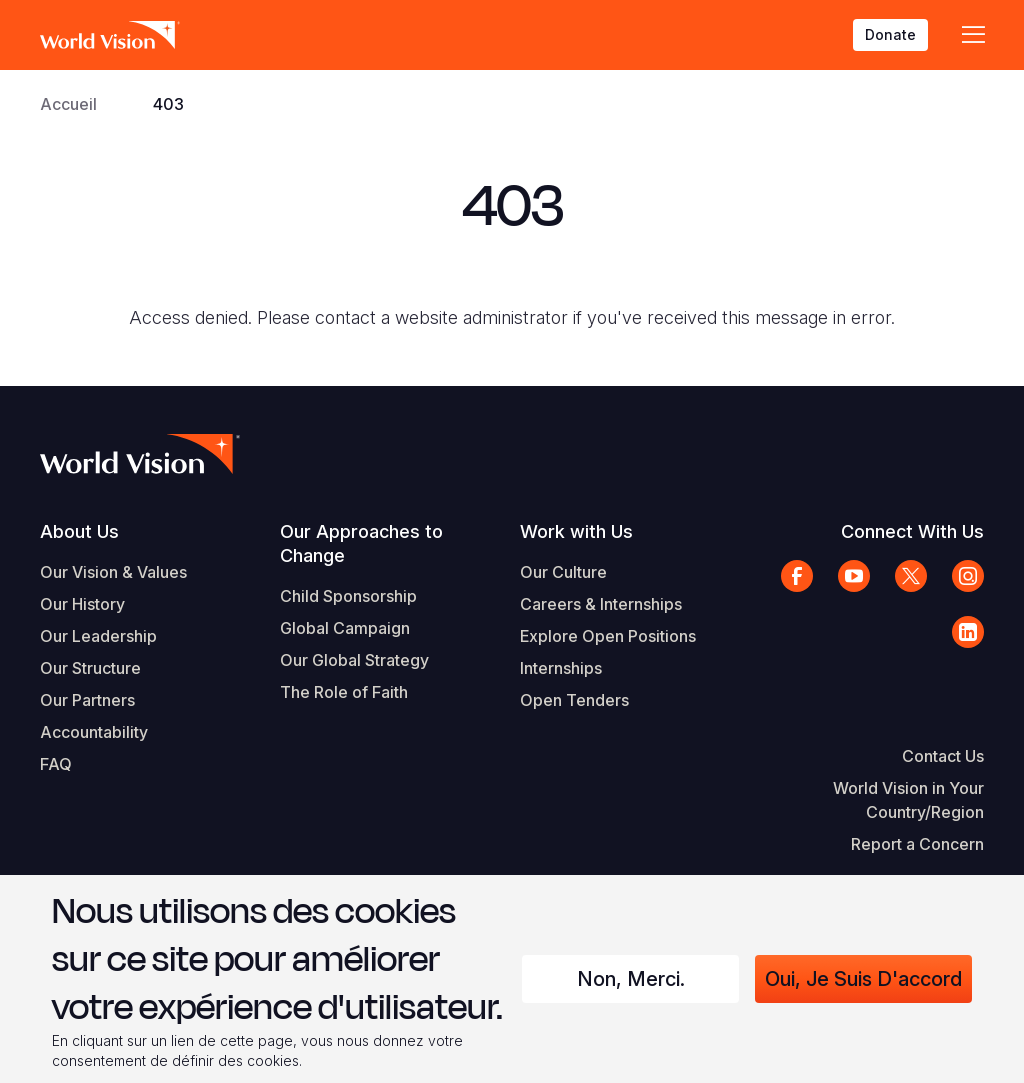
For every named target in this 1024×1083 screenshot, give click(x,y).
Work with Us (576, 531)
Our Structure (90, 668)
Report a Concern (917, 844)
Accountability (94, 732)
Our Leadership (98, 636)
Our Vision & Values (113, 572)
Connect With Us (912, 531)
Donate (890, 34)
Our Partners (87, 700)
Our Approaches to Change (361, 543)
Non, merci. (631, 979)
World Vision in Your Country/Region (908, 800)
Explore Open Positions (608, 636)
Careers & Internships (601, 604)
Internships (561, 668)
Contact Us (943, 756)
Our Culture (563, 572)
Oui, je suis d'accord (863, 979)
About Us (79, 531)
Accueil (68, 104)
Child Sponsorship (348, 596)
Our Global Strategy (354, 660)
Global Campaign (345, 628)
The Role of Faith (344, 692)
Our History (82, 604)
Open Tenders (574, 700)
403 (168, 104)
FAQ (56, 764)
